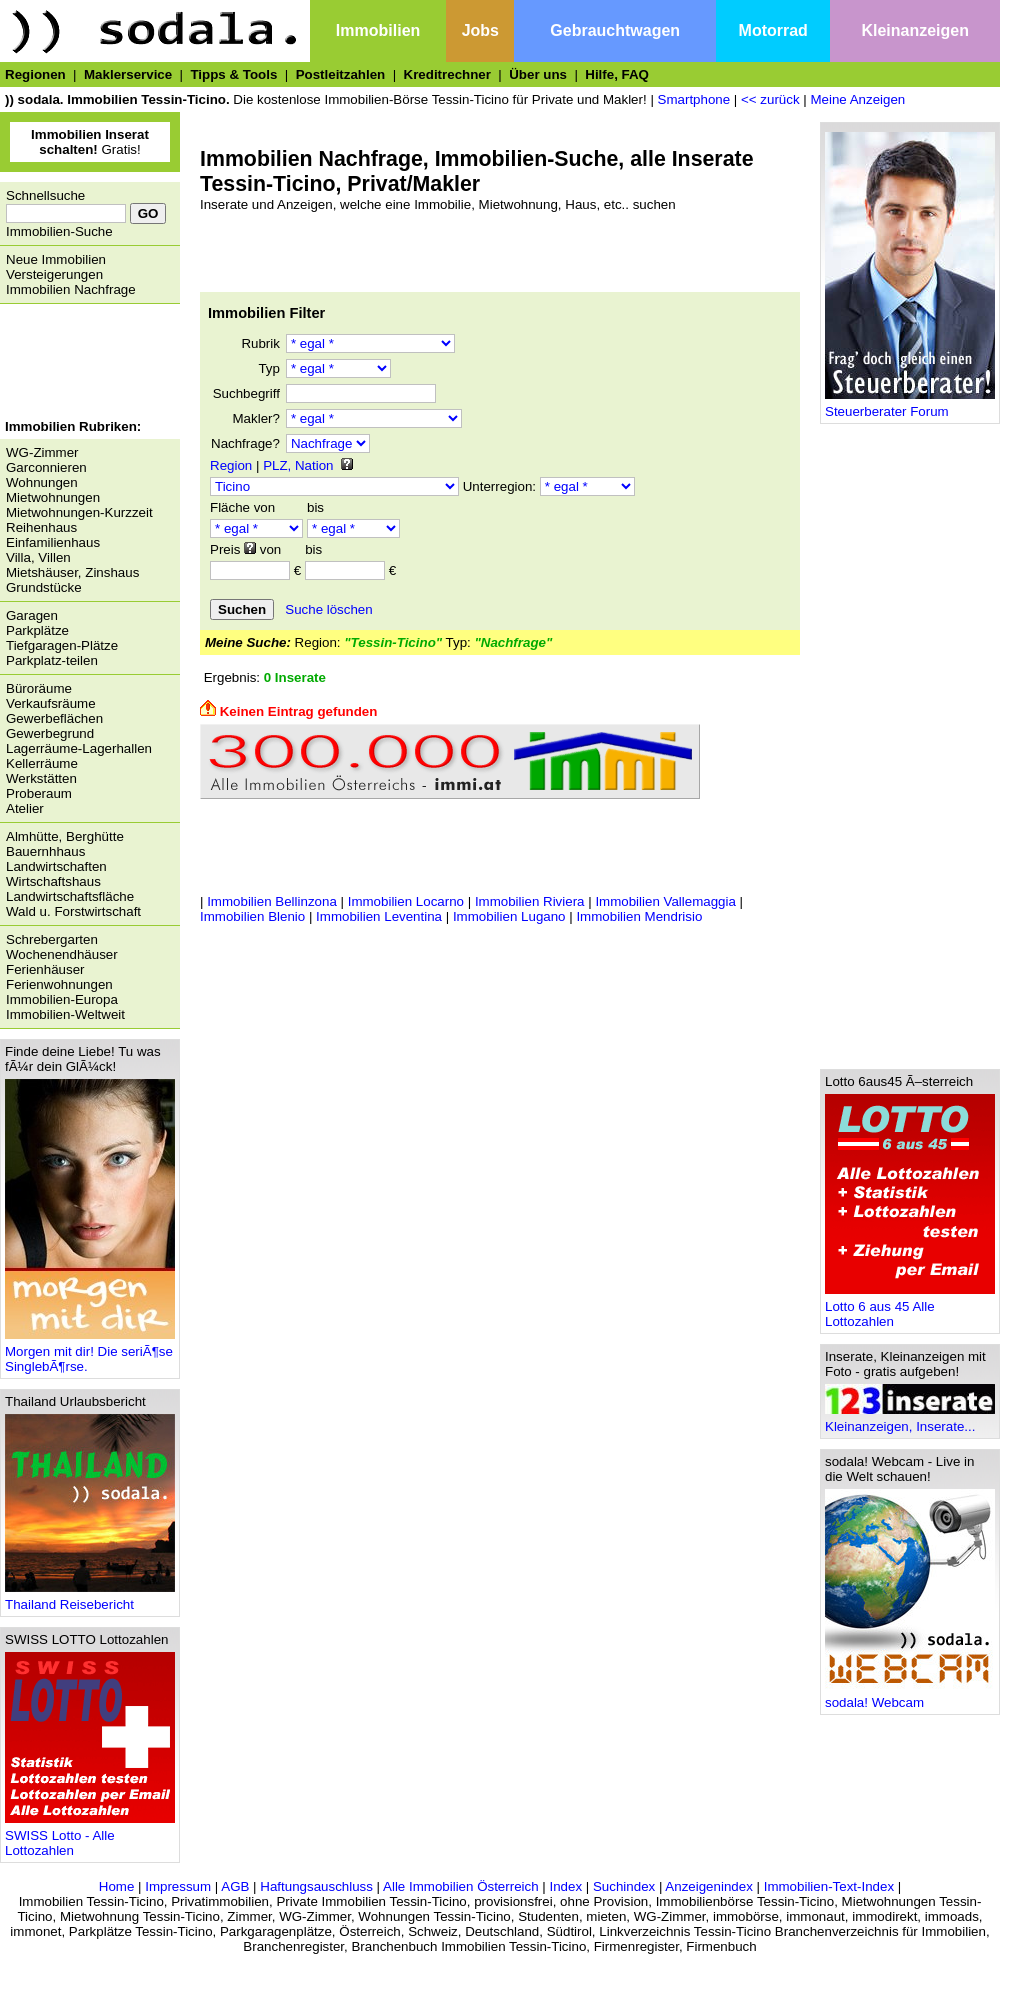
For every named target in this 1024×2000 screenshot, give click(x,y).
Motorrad (773, 30)
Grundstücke (44, 587)
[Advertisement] (85, 364)
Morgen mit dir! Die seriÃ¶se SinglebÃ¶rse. (90, 1353)
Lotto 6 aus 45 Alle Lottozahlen (910, 1308)
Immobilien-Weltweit (65, 1014)
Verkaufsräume (51, 703)
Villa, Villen (38, 557)
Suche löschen (328, 609)
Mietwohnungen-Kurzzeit (79, 512)
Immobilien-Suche (59, 231)
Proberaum (39, 793)
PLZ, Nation (298, 465)
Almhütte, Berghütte (65, 836)
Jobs (480, 30)
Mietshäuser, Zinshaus (72, 572)
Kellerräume (42, 763)
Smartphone (694, 99)
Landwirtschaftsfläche (70, 896)
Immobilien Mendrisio (639, 916)
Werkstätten (41, 778)
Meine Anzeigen (857, 99)
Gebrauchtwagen (615, 30)
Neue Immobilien (56, 259)
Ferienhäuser (45, 969)
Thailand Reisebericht (90, 1598)
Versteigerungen (54, 274)
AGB (235, 1886)
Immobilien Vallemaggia (665, 901)
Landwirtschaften (56, 866)
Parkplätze (37, 630)
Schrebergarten (52, 939)
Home (117, 1886)
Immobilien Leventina (379, 916)
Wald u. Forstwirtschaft (73, 911)
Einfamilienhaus (53, 542)
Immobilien (378, 30)
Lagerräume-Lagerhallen (79, 748)
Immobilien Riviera (530, 901)
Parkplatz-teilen (52, 660)
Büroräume (39, 688)
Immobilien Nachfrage (71, 289)
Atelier (25, 808)
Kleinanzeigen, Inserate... (910, 1420)
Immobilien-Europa (62, 999)
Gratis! (90, 142)
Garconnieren (46, 467)
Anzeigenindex (708, 1886)
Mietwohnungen (53, 497)
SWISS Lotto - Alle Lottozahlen (90, 1837)
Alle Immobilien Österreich (461, 1886)
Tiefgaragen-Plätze (62, 645)
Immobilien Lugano (509, 916)
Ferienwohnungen (59, 984)
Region (231, 465)
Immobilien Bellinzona (272, 901)
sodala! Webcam (910, 1696)
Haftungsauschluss (316, 1886)
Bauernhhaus (45, 851)
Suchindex (624, 1886)
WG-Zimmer (42, 452)
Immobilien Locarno (406, 901)
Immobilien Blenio (252, 916)
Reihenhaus (41, 527)
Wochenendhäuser (62, 954)
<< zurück (770, 99)
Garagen (32, 615)
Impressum (178, 1886)
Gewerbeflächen (54, 718)
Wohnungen (42, 482)
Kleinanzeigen (915, 30)
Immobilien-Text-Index (829, 1886)
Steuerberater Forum (910, 405)
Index (565, 1886)
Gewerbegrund (50, 733)
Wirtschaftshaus (53, 881)
